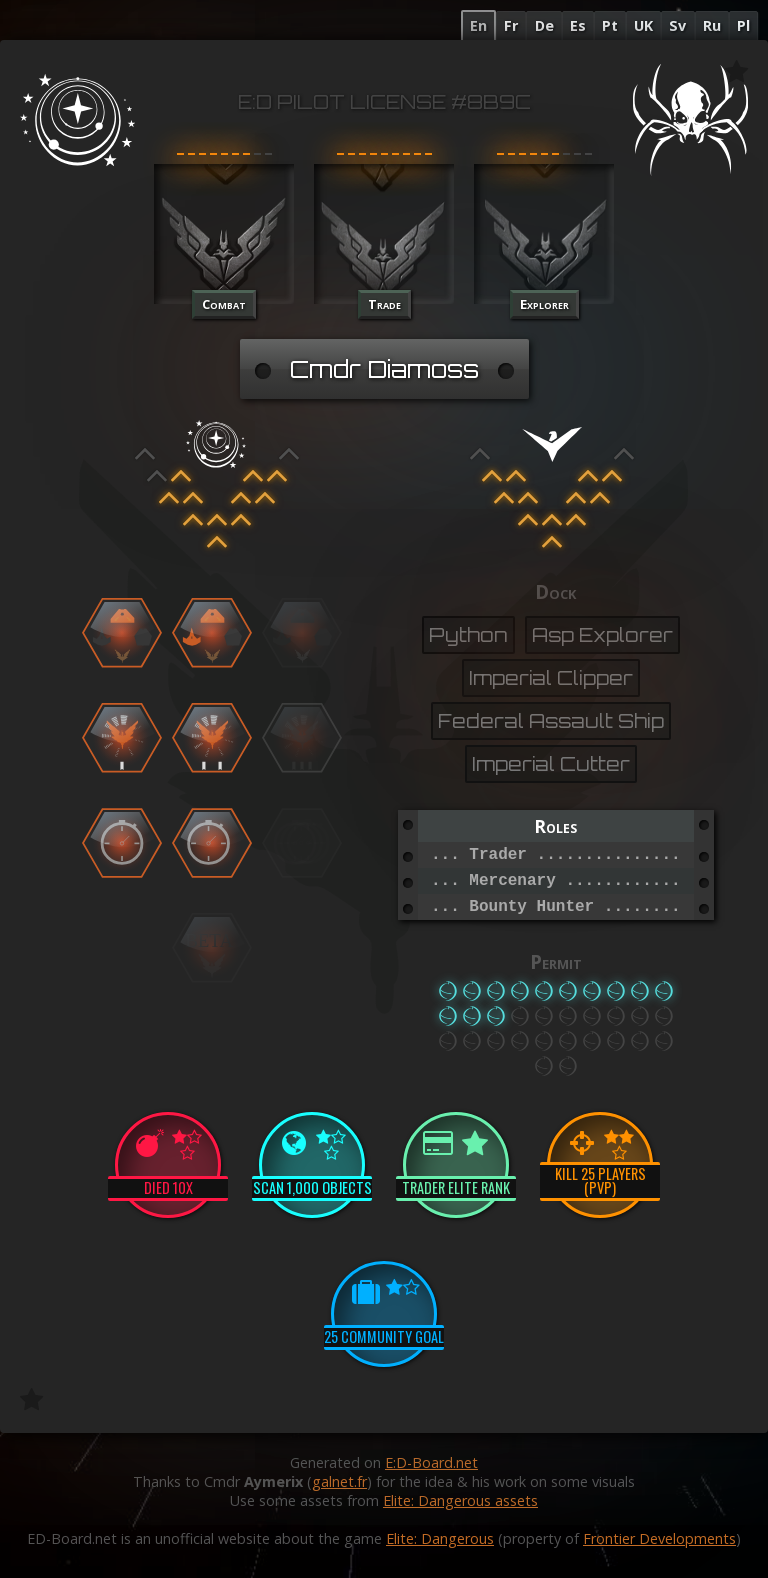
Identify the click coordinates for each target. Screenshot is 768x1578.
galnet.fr (339, 1481)
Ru (712, 25)
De (544, 25)
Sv (677, 25)
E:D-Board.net (431, 1462)
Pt (610, 25)
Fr (511, 25)
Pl (743, 25)
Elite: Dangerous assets (460, 1500)
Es (578, 25)
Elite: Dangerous (440, 1538)
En (478, 25)
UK (643, 25)
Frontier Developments (659, 1538)
